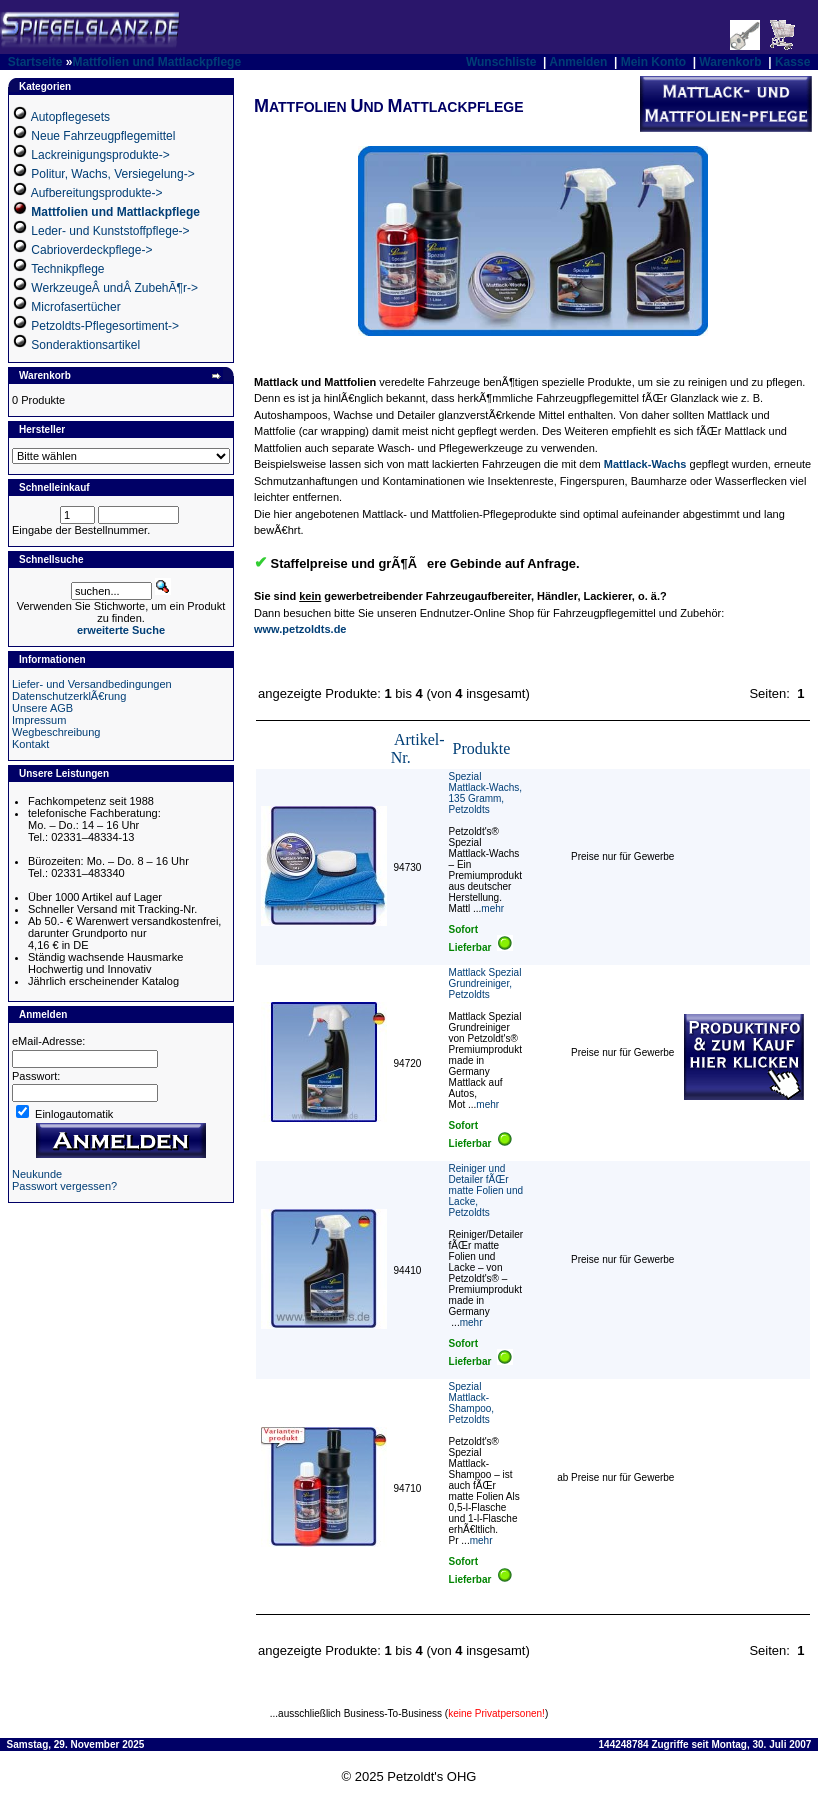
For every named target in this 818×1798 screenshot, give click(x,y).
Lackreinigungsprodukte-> (100, 155)
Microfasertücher (75, 307)
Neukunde (37, 1174)
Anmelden (578, 62)
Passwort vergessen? (64, 1186)
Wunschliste (501, 62)
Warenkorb (730, 62)
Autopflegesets (70, 117)
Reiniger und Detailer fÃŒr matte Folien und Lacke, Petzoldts (486, 1190)
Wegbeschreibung (56, 732)
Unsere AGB (42, 708)
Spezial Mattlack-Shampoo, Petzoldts (472, 1403)
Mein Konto (653, 62)
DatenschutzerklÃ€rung (69, 696)
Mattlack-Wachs (645, 464)
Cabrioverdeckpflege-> (91, 250)
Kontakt (30, 744)
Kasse (792, 62)
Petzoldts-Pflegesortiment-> (105, 326)
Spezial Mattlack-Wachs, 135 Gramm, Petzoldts (486, 793)
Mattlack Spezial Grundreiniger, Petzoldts (485, 983)
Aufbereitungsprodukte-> (97, 193)
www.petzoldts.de (300, 629)
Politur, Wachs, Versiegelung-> (112, 174)
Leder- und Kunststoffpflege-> (110, 231)
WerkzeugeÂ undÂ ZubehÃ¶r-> (114, 288)
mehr (492, 908)
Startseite (35, 62)
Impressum (39, 720)
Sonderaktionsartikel (85, 345)
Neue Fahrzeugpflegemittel (103, 136)
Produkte (482, 748)
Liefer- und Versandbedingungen (92, 684)
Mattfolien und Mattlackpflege (156, 62)
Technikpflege (67, 269)
